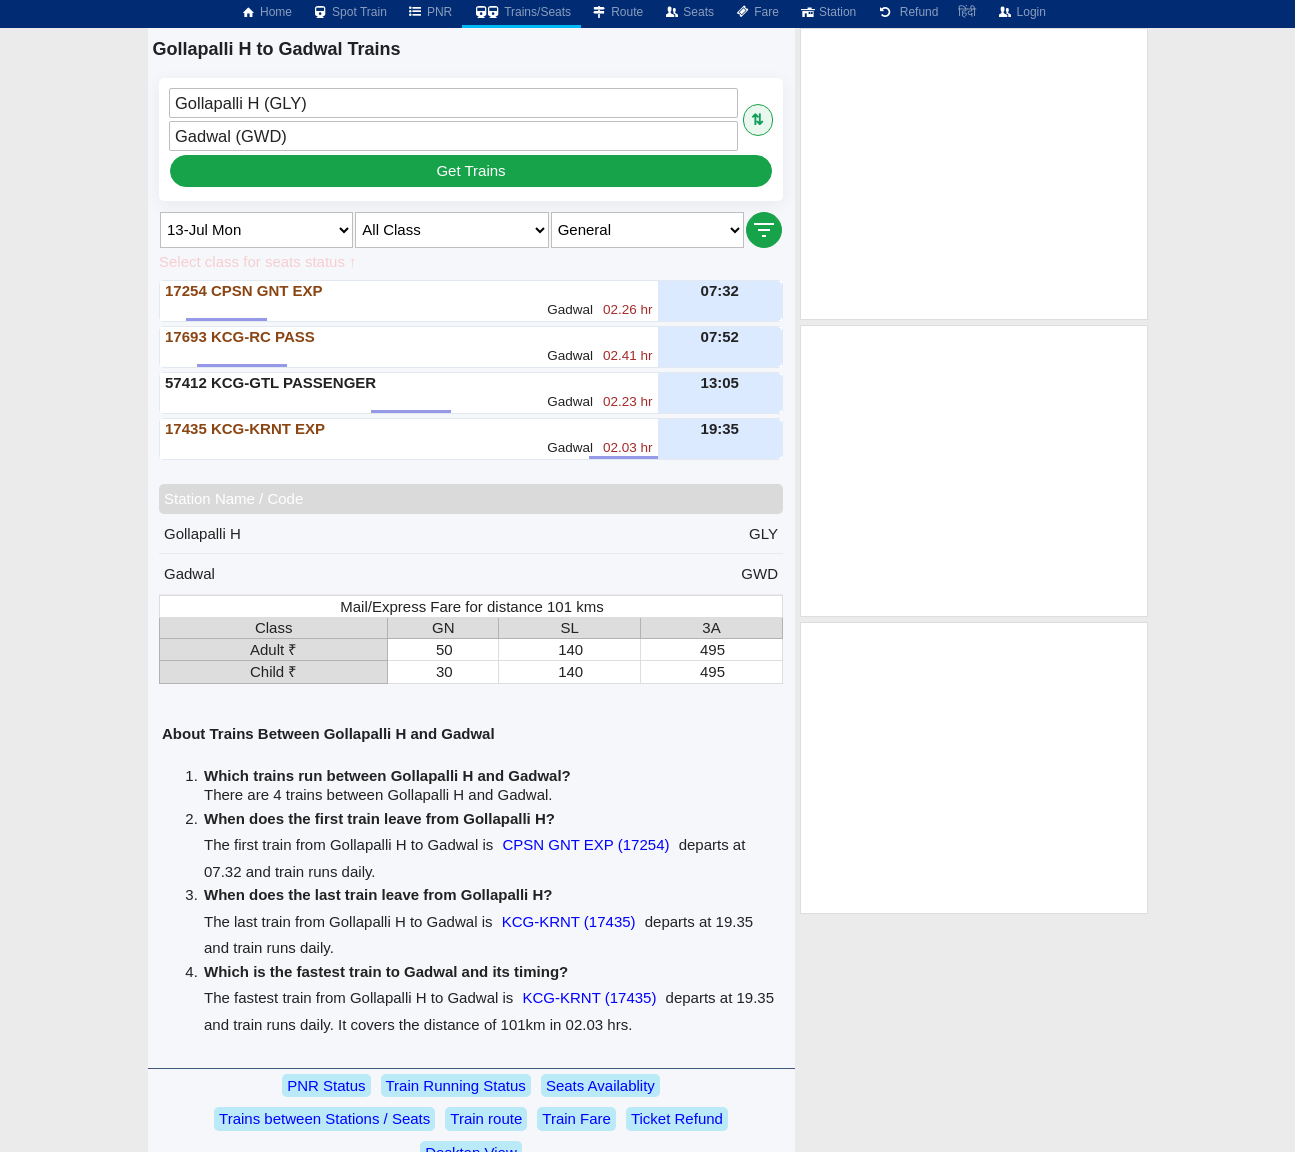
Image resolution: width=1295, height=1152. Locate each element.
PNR (429, 12)
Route (617, 12)
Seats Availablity (600, 1085)
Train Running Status (456, 1085)
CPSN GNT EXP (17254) (585, 844)
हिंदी (967, 12)
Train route (486, 1118)
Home (266, 12)
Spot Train (349, 12)
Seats (688, 12)
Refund (907, 12)
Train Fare (576, 1118)
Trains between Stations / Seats (324, 1118)
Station (827, 12)
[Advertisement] (974, 174)
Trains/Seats (521, 12)
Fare (756, 12)
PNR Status (326, 1085)
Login (1020, 12)
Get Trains (470, 170)
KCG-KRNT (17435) (569, 921)
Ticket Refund (677, 1118)
